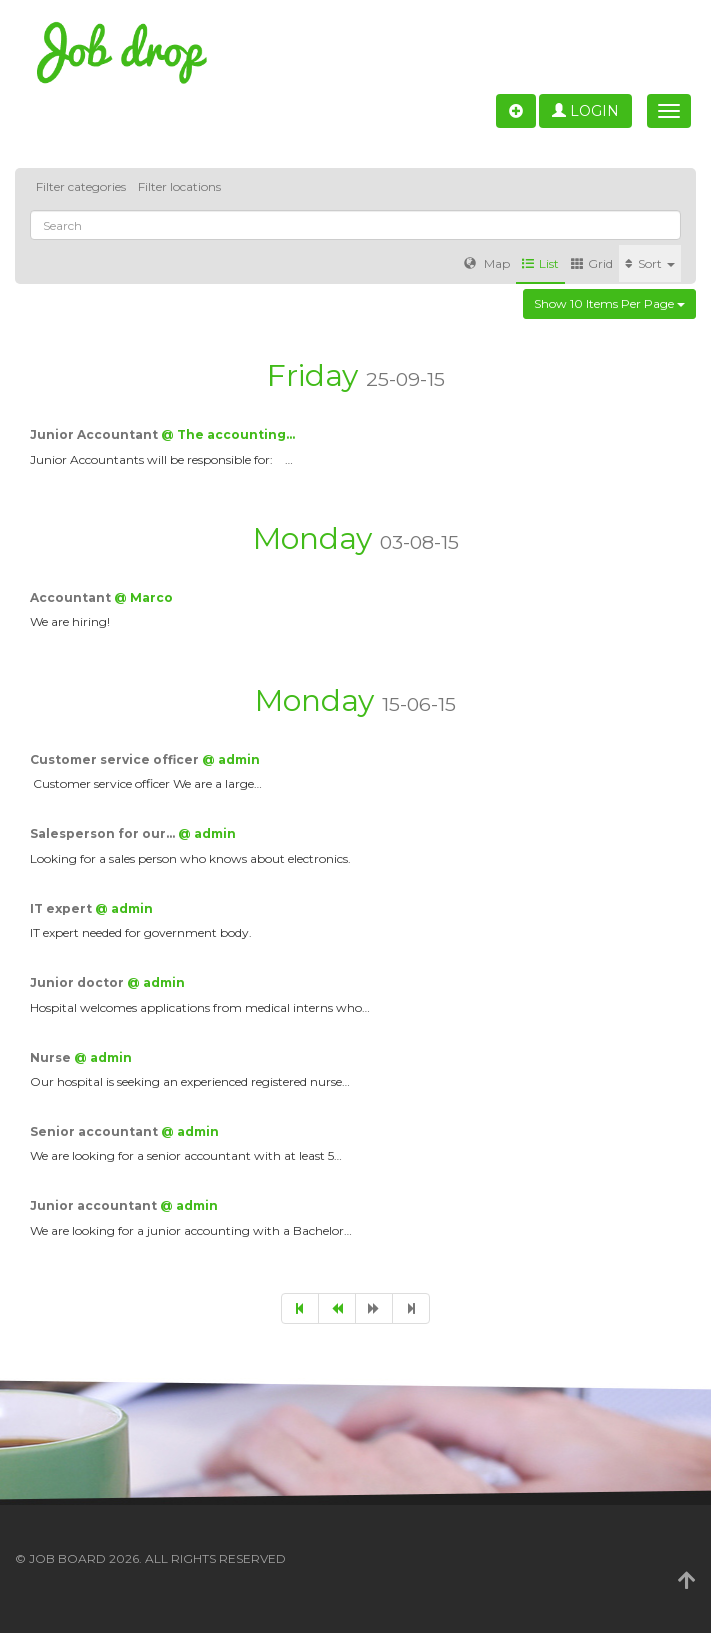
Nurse (52, 1057)
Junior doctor (78, 982)
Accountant (72, 597)
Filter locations (179, 186)
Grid (592, 263)
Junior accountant (95, 1205)
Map (487, 263)
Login (585, 111)
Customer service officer (116, 759)
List (540, 263)
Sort (650, 263)
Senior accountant (95, 1131)
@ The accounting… (228, 434)
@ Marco (143, 597)
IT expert (62, 908)
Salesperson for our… (104, 833)
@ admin (231, 759)
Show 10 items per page (609, 303)
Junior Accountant (95, 434)
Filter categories (81, 186)
